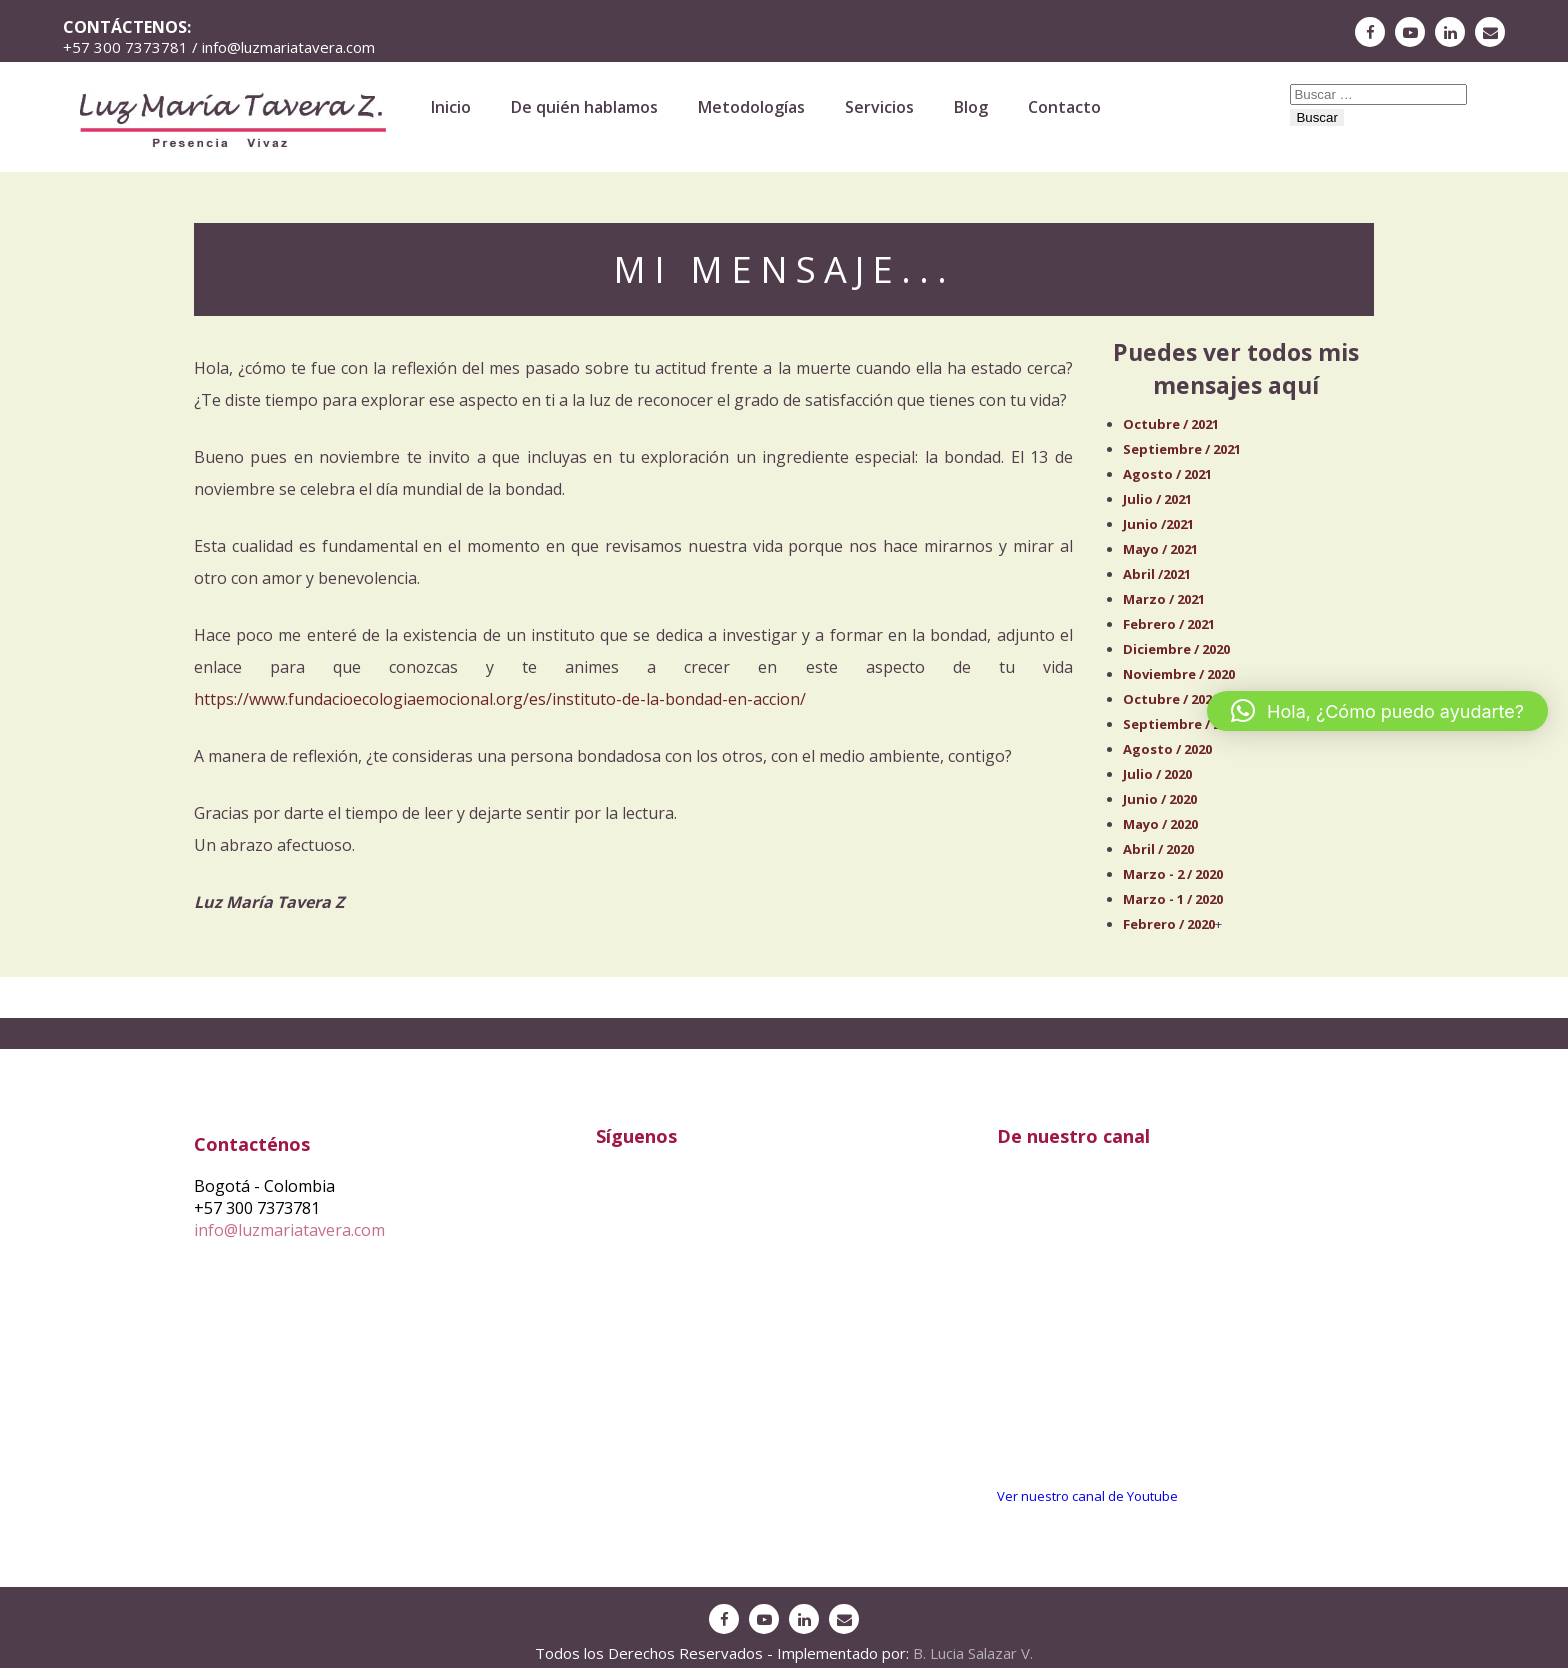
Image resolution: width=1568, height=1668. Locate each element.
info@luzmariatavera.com (289, 1230)
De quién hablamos (584, 107)
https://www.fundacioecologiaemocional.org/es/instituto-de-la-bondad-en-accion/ (500, 699)
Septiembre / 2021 (1182, 449)
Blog (971, 107)
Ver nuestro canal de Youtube (1087, 1496)
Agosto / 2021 (1167, 474)
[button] (1377, 711)
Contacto (1064, 107)
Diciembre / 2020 (1176, 649)
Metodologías (751, 107)
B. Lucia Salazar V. (973, 1653)
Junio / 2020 (1160, 799)
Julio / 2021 (1157, 499)
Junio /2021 (1158, 524)
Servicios (879, 107)
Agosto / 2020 (1167, 749)
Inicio (451, 107)
